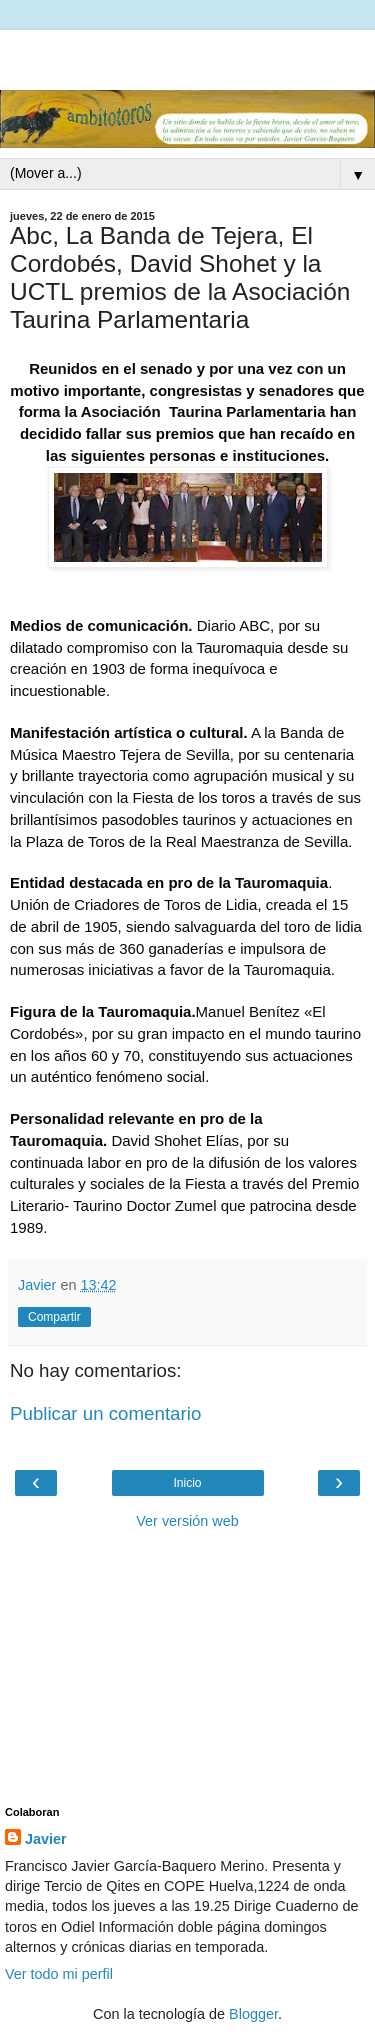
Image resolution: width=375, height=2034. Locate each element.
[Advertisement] (188, 55)
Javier (46, 1839)
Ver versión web (187, 1521)
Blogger (253, 2014)
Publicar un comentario (105, 1413)
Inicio (187, 1483)
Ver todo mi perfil (59, 1974)
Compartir (54, 1317)
